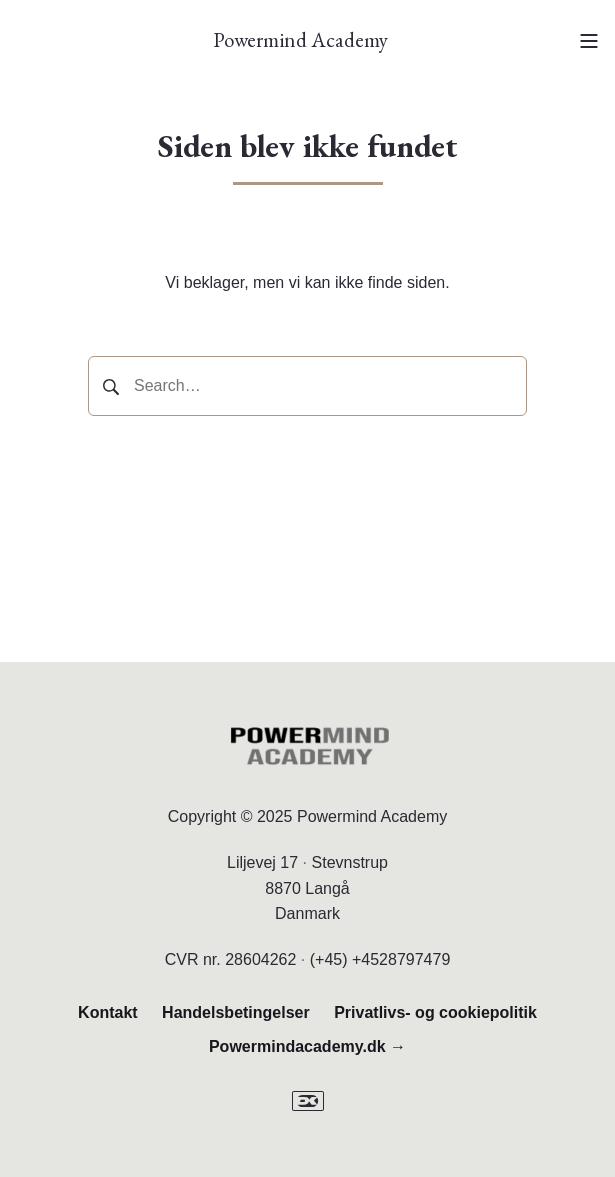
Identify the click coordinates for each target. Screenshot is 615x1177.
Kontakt (108, 1012)
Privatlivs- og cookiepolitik (435, 1012)
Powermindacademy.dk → (307, 1046)
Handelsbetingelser (236, 1012)
